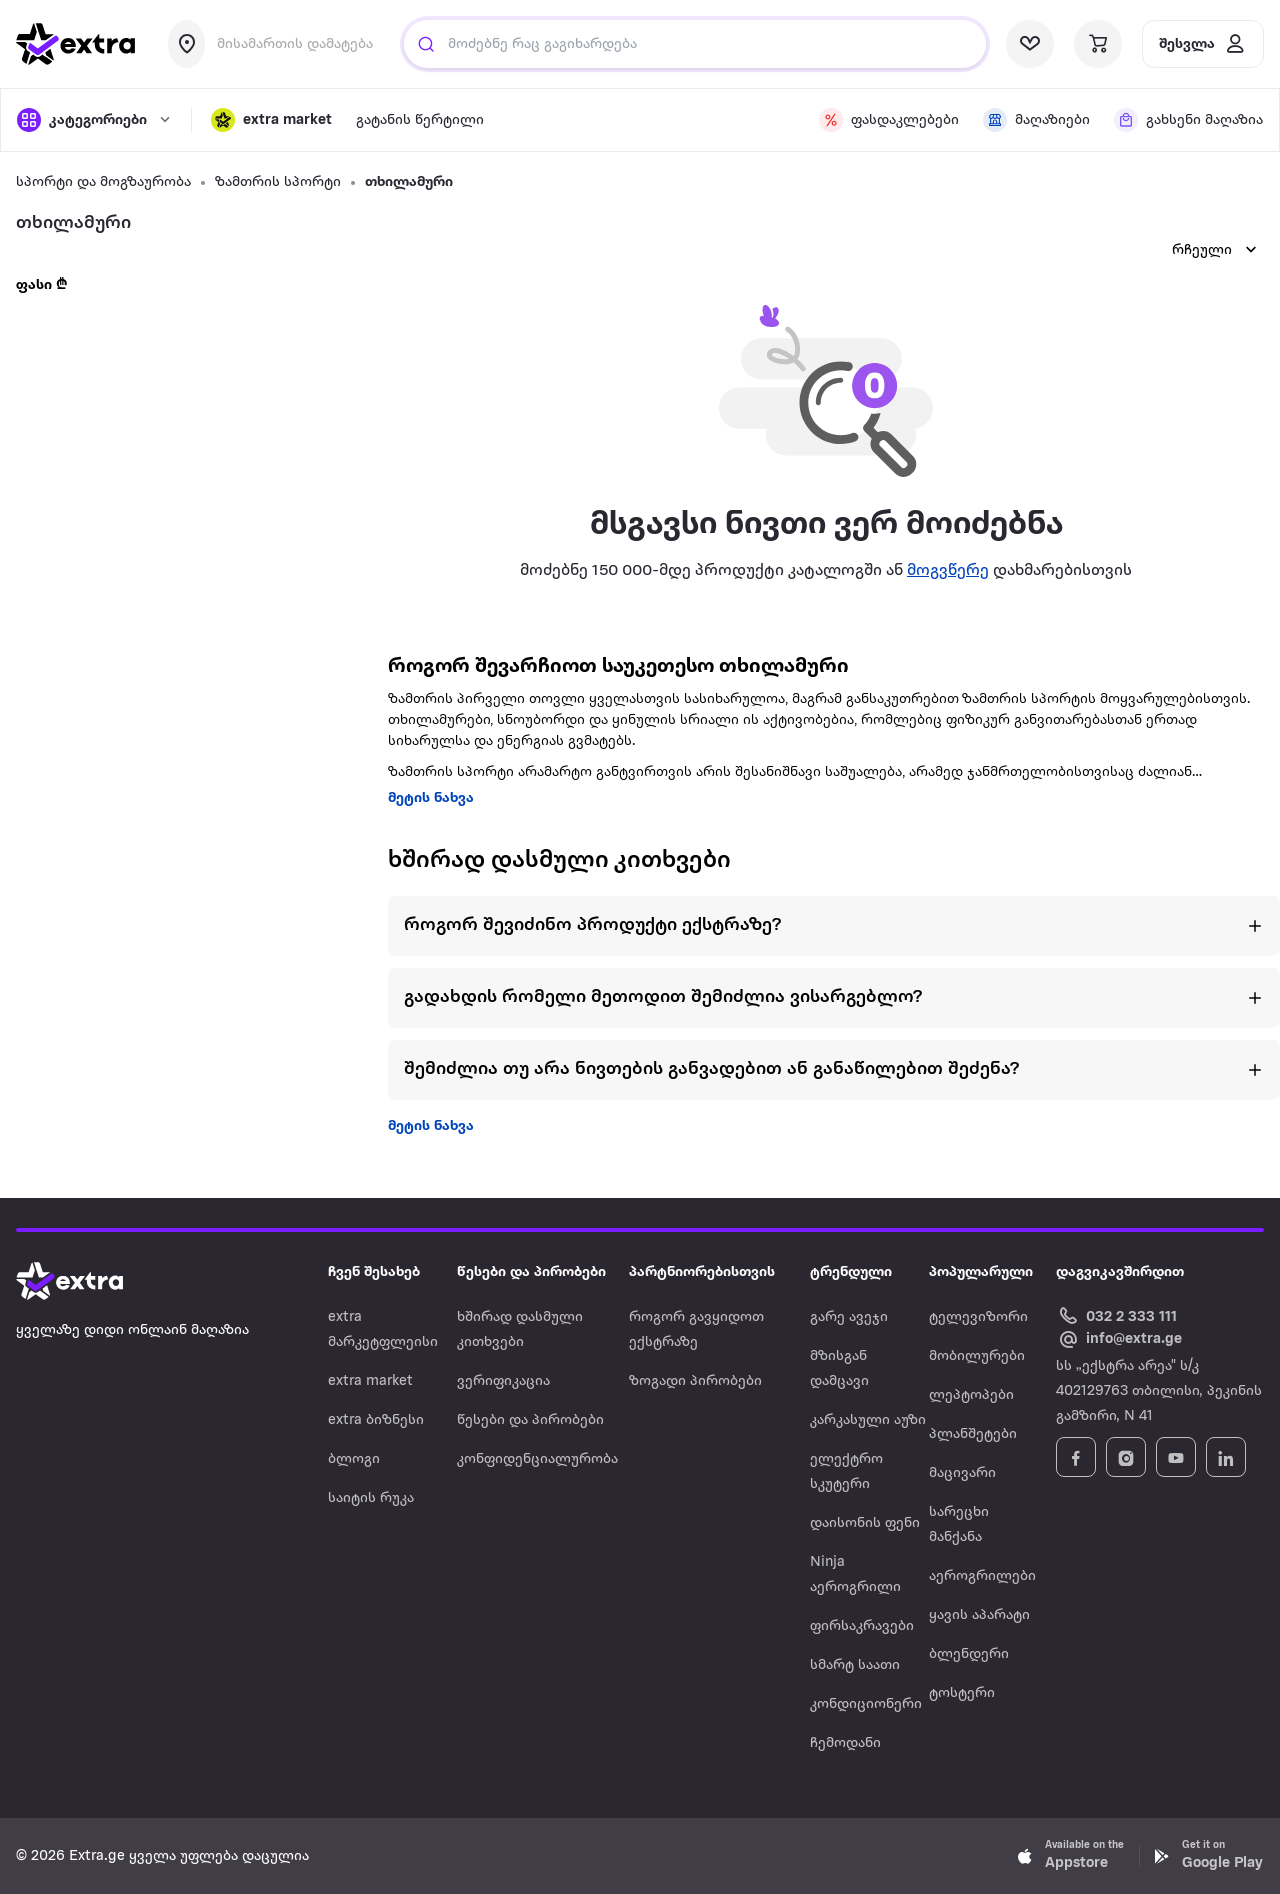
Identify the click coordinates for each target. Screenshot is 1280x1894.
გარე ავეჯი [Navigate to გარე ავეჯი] (849, 1317)
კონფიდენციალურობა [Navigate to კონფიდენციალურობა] (537, 1459)
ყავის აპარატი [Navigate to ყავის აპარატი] (979, 1615)
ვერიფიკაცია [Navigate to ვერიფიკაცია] (503, 1381)
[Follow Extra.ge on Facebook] (1076, 1457)
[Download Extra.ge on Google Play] (1208, 1856)
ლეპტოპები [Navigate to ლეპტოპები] (971, 1395)
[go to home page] (76, 44)
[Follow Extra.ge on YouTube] (1176, 1457)
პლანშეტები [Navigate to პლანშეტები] (973, 1434)
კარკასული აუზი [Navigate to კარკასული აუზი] (868, 1420)
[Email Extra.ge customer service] (1119, 1340)
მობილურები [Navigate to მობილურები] (977, 1356)
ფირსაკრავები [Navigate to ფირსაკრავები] (862, 1626)
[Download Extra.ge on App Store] (1071, 1856)
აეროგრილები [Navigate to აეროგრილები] (982, 1576)
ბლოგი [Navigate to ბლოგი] (354, 1459)
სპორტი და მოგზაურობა (103, 182)
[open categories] (94, 120)
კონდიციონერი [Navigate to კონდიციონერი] (866, 1704)
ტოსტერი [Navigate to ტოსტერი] (962, 1693)
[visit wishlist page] (1030, 44)
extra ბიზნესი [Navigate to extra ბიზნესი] (376, 1420)
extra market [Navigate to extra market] (370, 1381)
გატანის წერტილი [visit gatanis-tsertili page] (420, 120)
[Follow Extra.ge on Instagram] (1126, 1457)
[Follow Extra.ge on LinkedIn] (1226, 1457)
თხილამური (409, 182)
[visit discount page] (889, 120)
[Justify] (426, 44)
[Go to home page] (90, 1281)
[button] (271, 120)
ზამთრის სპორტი (278, 182)
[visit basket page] (1098, 44)
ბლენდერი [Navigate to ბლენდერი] (969, 1654)
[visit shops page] (1036, 120)
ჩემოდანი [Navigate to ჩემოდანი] (845, 1743)
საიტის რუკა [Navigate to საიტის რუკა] (371, 1498)
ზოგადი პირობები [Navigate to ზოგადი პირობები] (695, 1381)
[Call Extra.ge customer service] (1119, 1315)
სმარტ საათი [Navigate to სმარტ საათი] (855, 1665)
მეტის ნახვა (431, 798)
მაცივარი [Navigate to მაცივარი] (962, 1473)
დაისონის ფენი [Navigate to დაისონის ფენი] (865, 1523)
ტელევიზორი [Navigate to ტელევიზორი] (978, 1317)
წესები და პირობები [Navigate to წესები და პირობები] (530, 1420)
